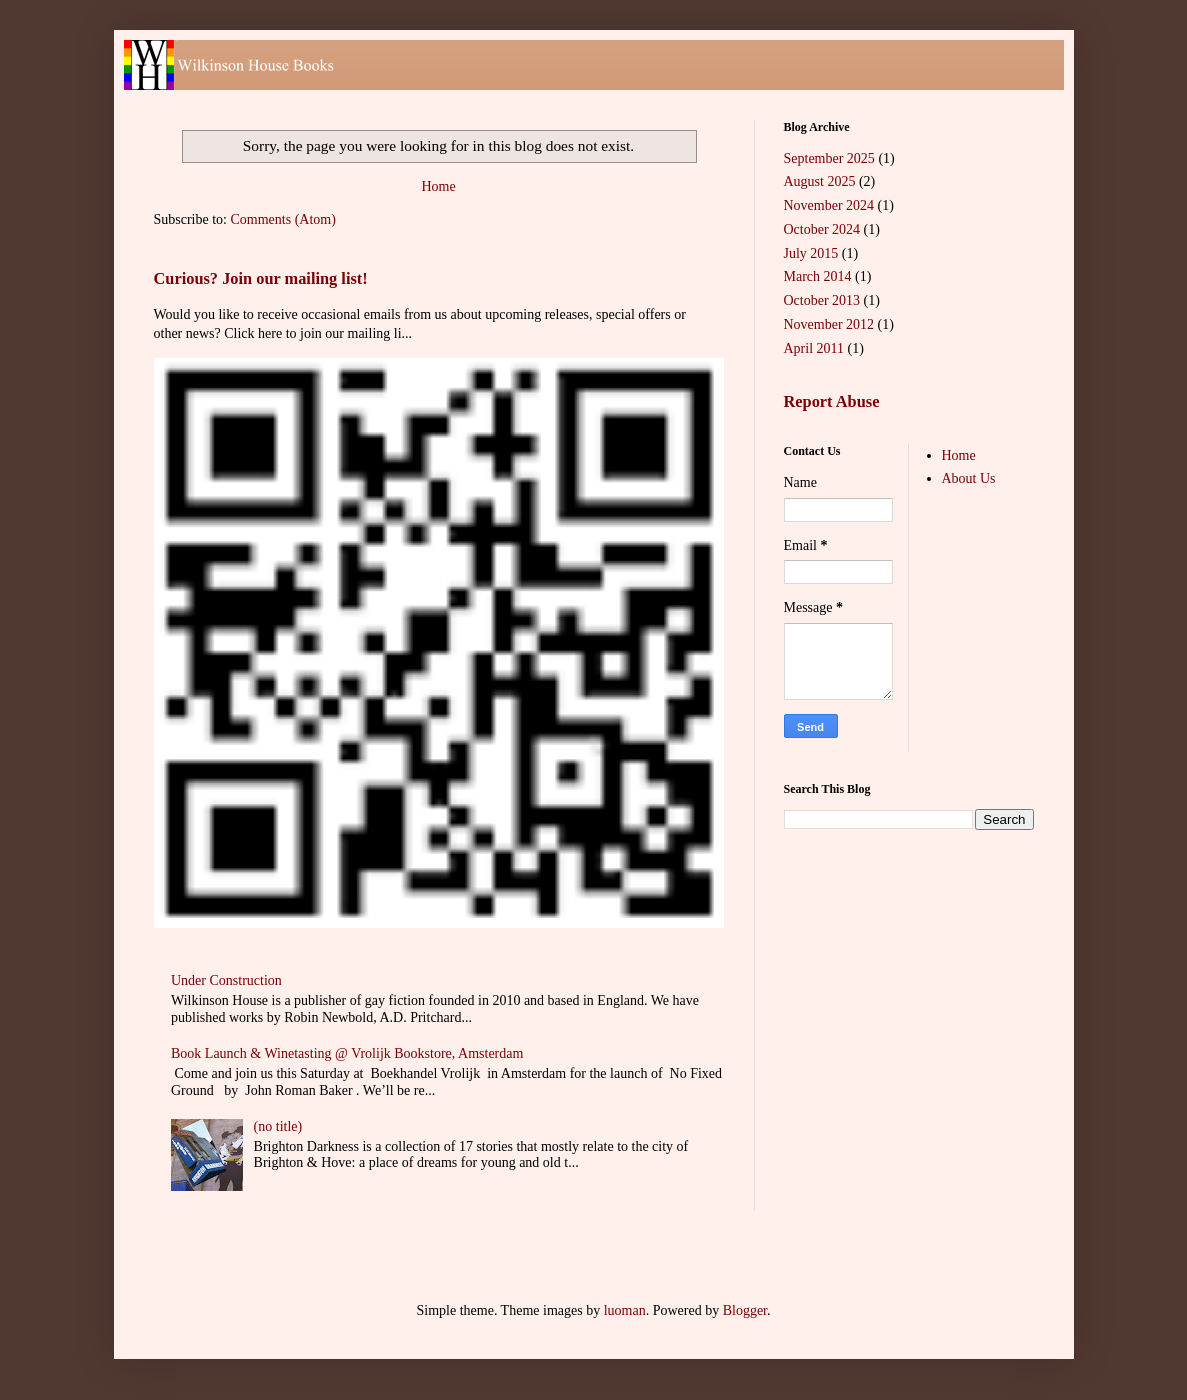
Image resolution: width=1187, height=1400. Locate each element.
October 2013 (822, 300)
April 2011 (814, 348)
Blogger (745, 1310)
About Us (969, 478)
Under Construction (226, 980)
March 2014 (818, 276)
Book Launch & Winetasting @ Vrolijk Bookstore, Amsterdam (347, 1053)
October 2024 (822, 229)
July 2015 (811, 253)
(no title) (278, 1126)
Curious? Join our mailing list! (261, 278)
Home (438, 186)
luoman (625, 1310)
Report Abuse (832, 401)
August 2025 (820, 181)
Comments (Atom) (283, 219)
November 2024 (829, 205)
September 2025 (829, 158)
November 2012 (829, 324)
